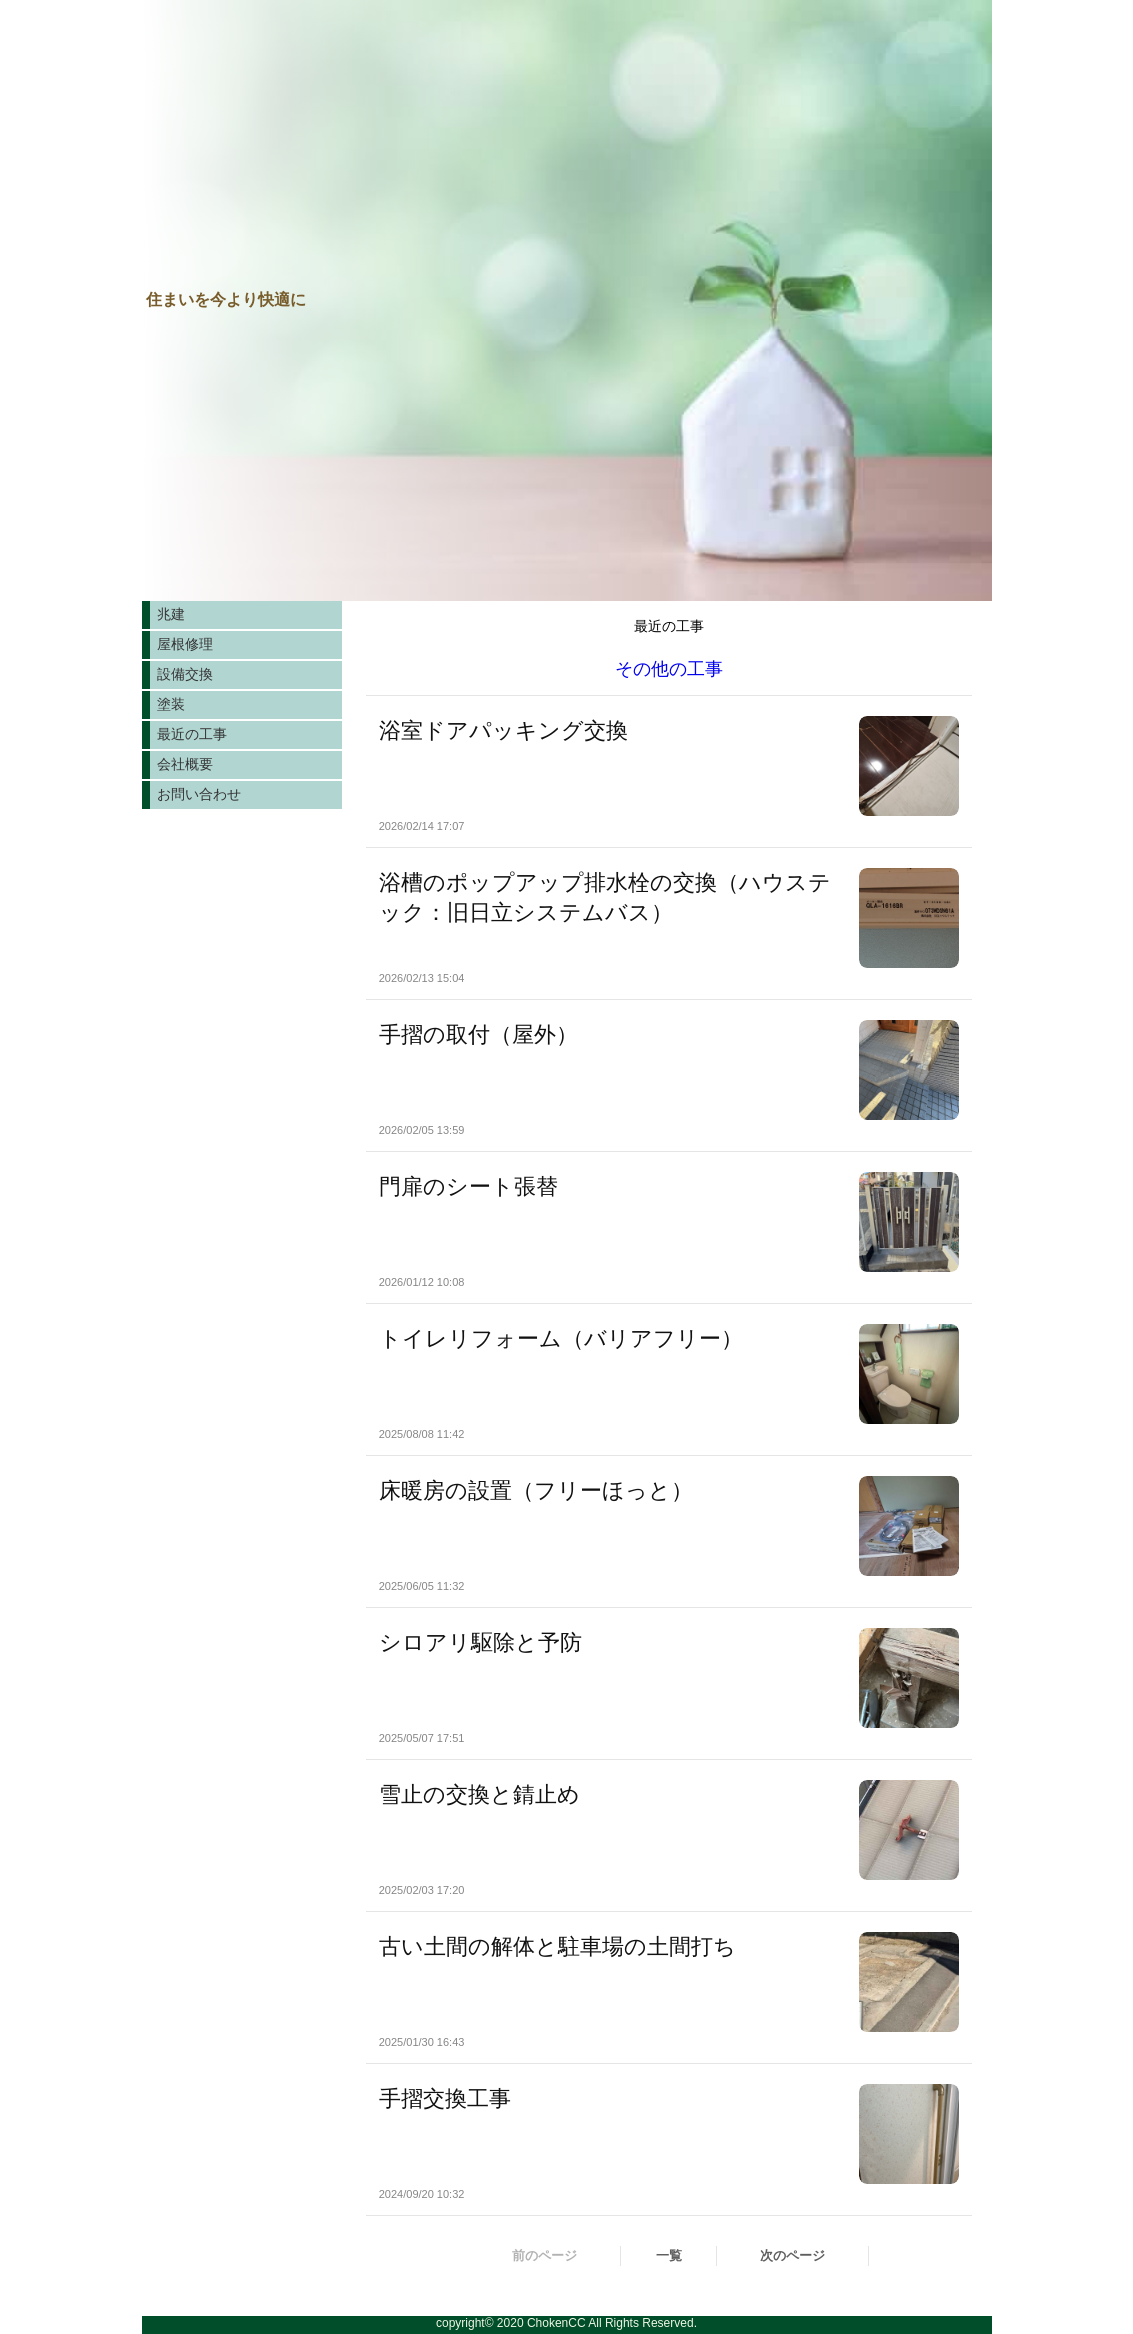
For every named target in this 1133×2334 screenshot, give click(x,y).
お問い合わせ (199, 794)
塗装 (171, 704)
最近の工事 (192, 734)
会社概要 (185, 764)
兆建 (171, 614)
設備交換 (185, 674)
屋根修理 (185, 644)
